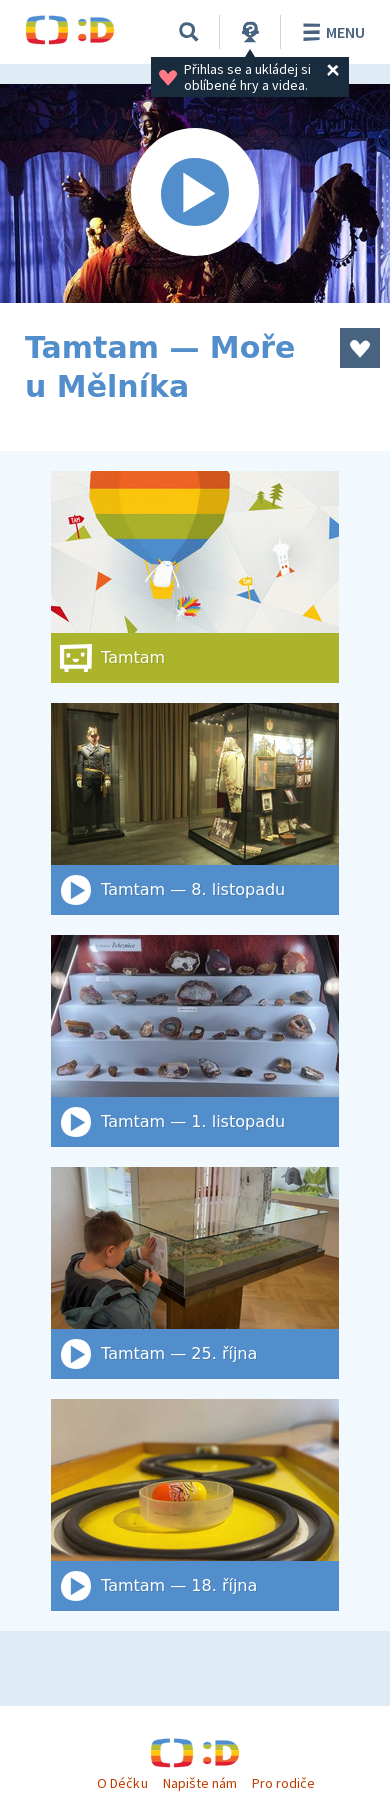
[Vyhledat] (189, 32)
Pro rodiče (283, 1783)
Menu (330, 32)
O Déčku (122, 1783)
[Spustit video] (195, 193)
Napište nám (200, 1783)
